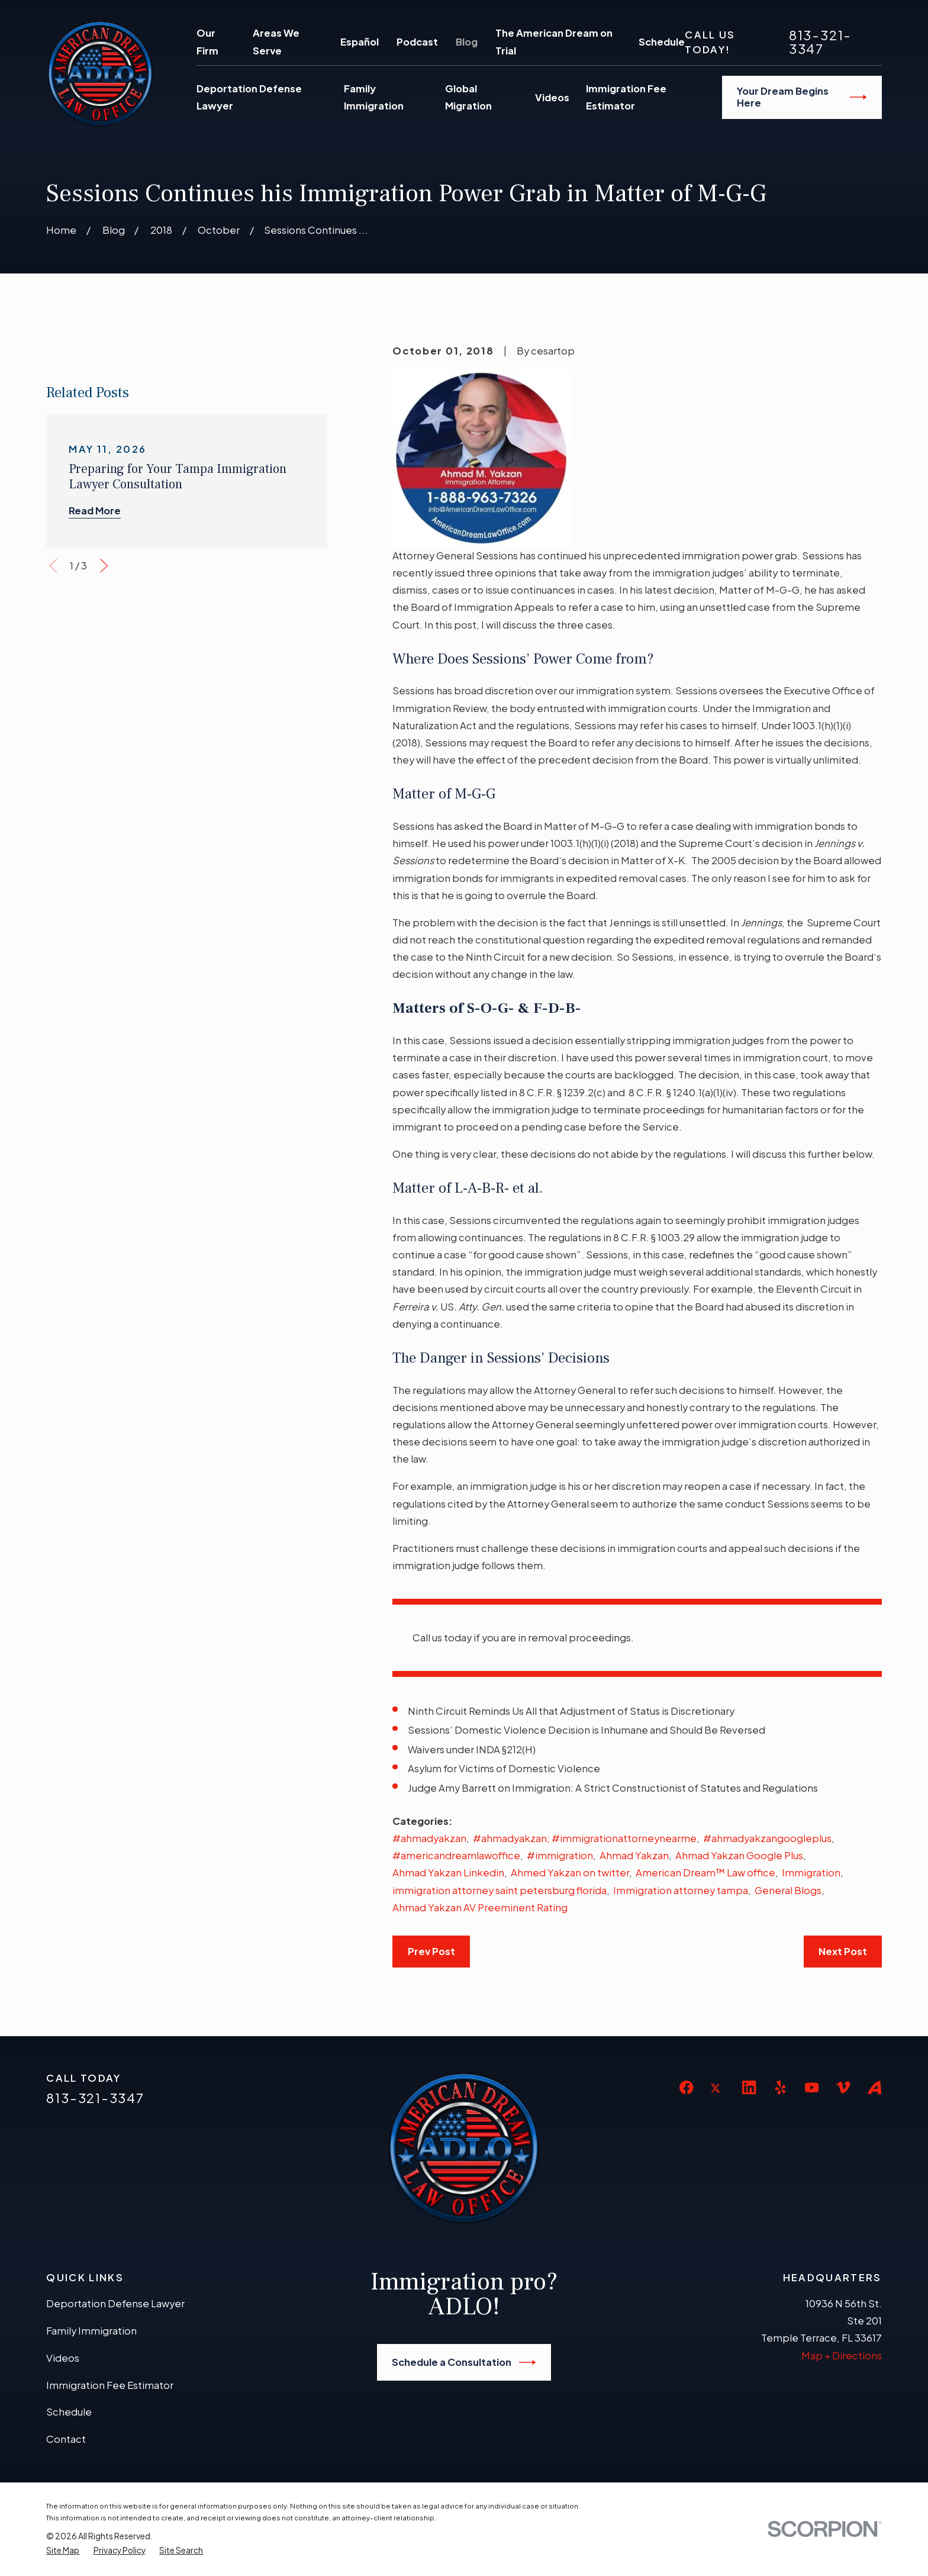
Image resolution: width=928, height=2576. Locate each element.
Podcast (417, 42)
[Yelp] (780, 2087)
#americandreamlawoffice (456, 1855)
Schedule (662, 42)
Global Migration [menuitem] (468, 97)
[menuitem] (62, 2550)
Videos (62, 2358)
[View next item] (104, 846)
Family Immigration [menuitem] (374, 97)
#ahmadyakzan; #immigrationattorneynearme (585, 1838)
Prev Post (431, 1951)
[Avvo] (874, 2087)
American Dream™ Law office (705, 1872)
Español (359, 42)
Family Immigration (91, 2330)
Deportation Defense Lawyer (115, 2303)
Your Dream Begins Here (802, 97)
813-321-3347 (820, 41)
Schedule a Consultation (464, 2362)
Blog (467, 42)
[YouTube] (812, 2087)
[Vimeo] (843, 2087)
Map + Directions (841, 2355)
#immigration (560, 1855)
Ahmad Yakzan (634, 1855)
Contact (66, 2439)
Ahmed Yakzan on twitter (570, 1872)
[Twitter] (717, 2097)
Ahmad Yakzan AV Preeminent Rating (480, 1907)
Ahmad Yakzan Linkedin (448, 1872)
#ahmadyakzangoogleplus (767, 1838)
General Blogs (788, 1890)
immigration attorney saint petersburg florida (499, 1890)
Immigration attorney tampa (680, 1890)
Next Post (843, 1951)
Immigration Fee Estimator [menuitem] (626, 97)
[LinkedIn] (749, 2087)
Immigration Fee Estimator (109, 2385)
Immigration (811, 1872)
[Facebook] (686, 2087)
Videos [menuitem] (552, 97)
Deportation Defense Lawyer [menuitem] (249, 97)
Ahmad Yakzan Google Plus (739, 1855)
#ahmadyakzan (429, 1838)
